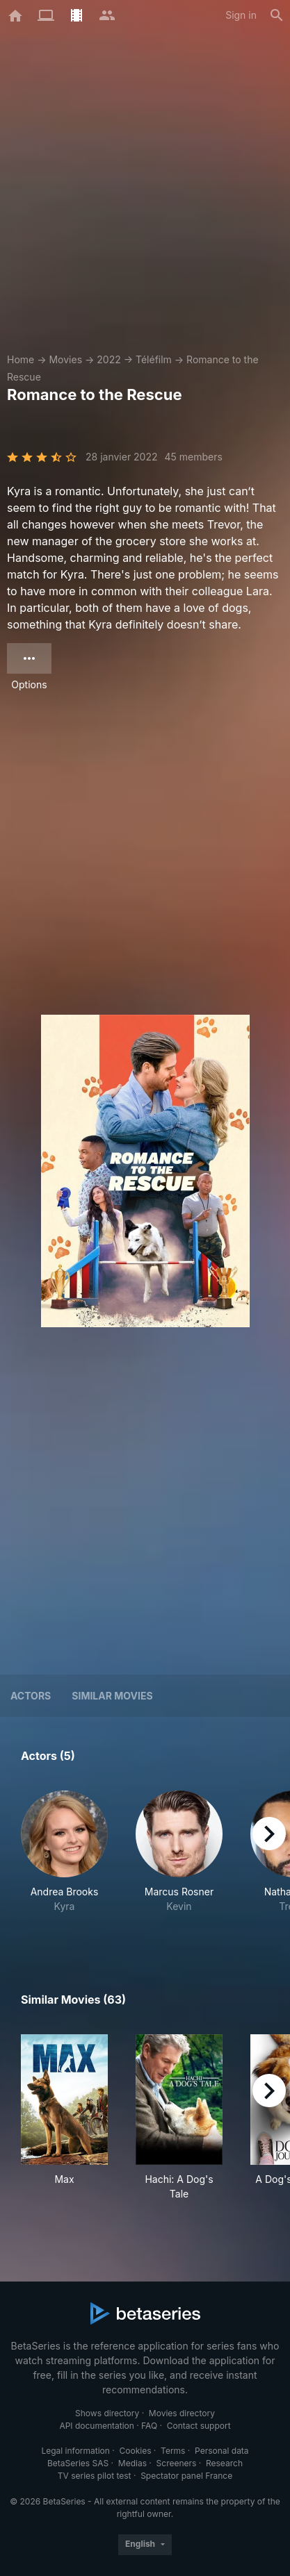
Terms (173, 2450)
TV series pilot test (94, 2475)
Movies (65, 359)
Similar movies (112, 1696)
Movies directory (182, 2413)
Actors (30, 1696)
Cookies (136, 2450)
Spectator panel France (186, 2475)
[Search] (277, 15)
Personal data (222, 2450)
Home (20, 359)
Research (224, 2463)
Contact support (199, 2425)
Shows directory (107, 2413)
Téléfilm (154, 359)
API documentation (96, 2425)
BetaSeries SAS (77, 2463)
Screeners (176, 2463)
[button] (64, 1859)
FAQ (149, 2425)
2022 (108, 359)
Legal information (75, 2450)
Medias (132, 2463)
